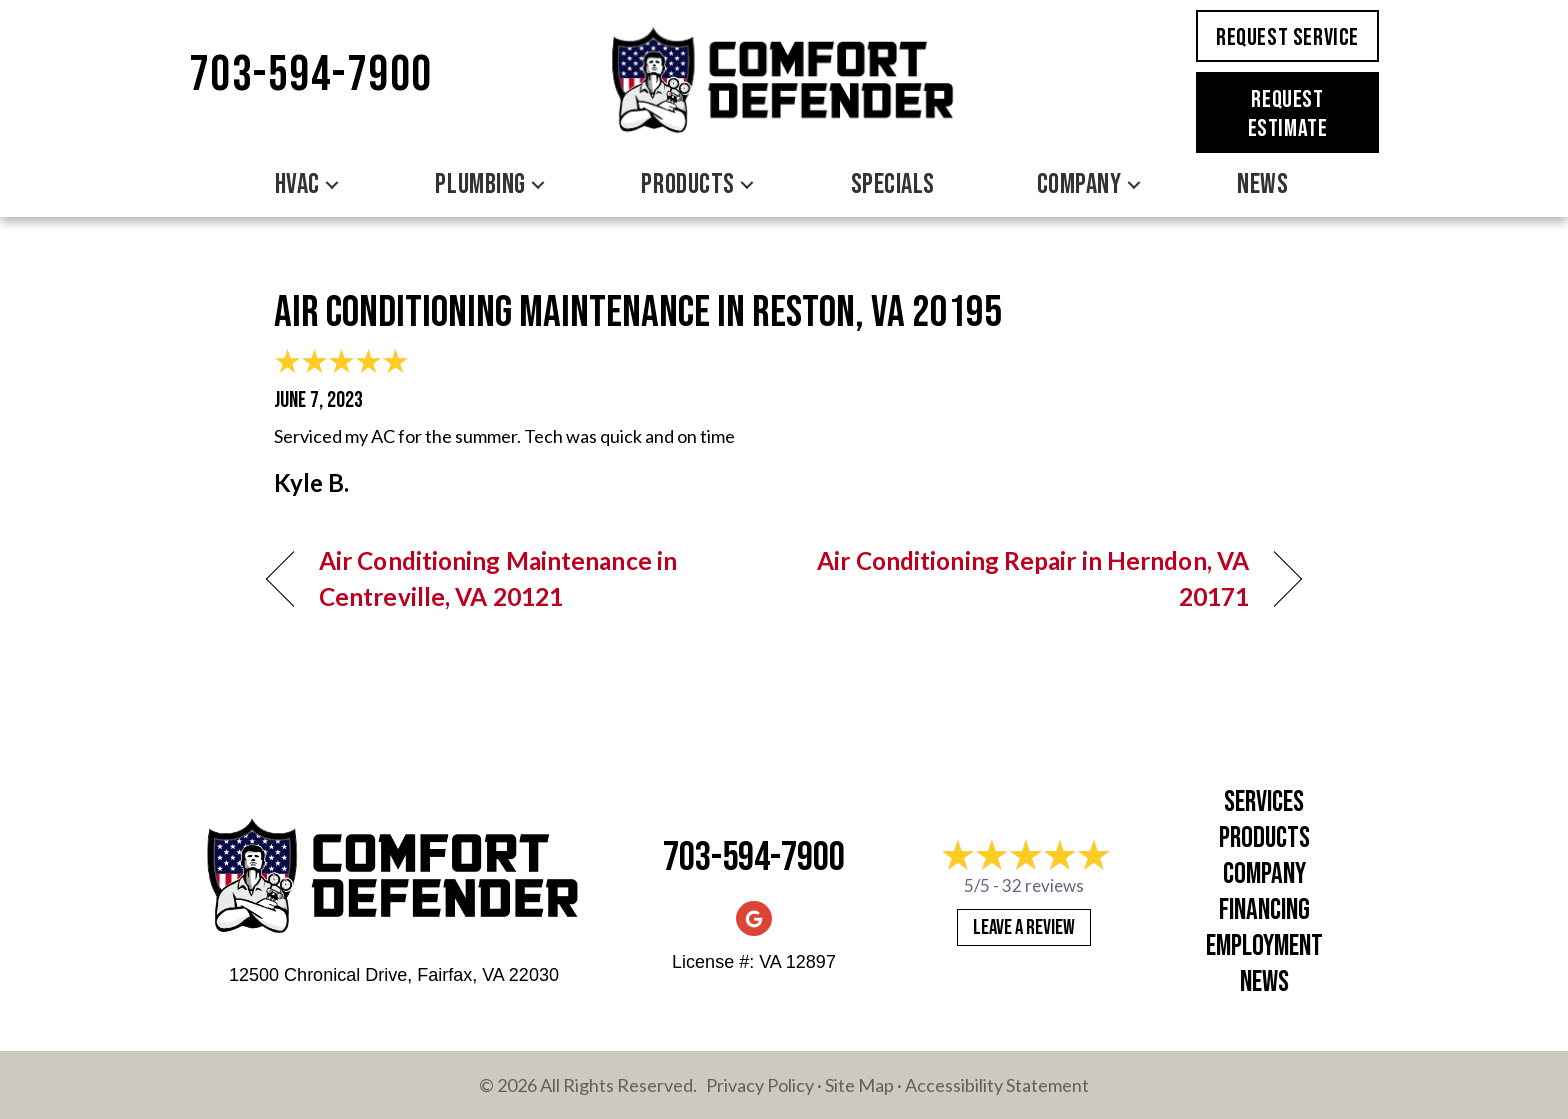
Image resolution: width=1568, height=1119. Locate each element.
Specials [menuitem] (893, 184)
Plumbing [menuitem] (480, 184)
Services (1264, 802)
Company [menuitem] (1079, 184)
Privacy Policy (760, 1085)
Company (1264, 874)
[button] (332, 185)
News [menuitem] (1262, 184)
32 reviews (1043, 885)
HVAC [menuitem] (297, 184)
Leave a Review (1024, 927)
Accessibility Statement (997, 1085)
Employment (1264, 946)
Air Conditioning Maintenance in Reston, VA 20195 (638, 312)
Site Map (859, 1085)
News (1264, 982)
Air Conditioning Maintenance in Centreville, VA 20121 (498, 578)
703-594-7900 (311, 75)
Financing (1264, 910)
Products (1264, 838)
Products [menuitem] (687, 184)
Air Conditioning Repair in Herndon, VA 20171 (1032, 578)
